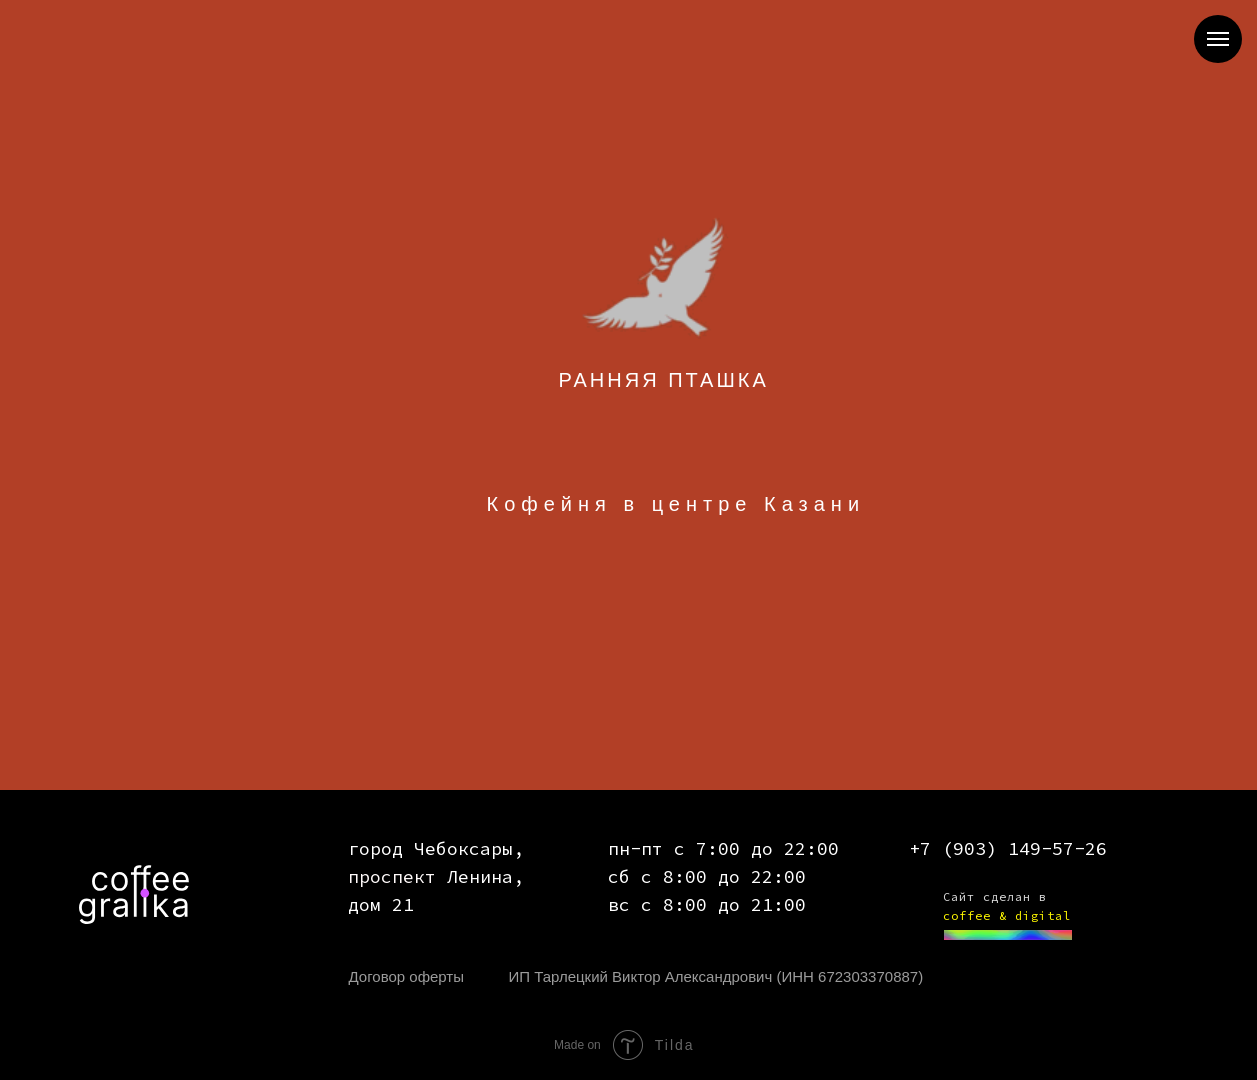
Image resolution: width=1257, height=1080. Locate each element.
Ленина (480, 876)
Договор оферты (407, 976)
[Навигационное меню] (1218, 39)
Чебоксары (463, 848)
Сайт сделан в (995, 896)
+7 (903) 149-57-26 (1008, 848)
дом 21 (381, 904)
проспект (392, 876)
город (375, 848)
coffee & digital (1007, 915)
